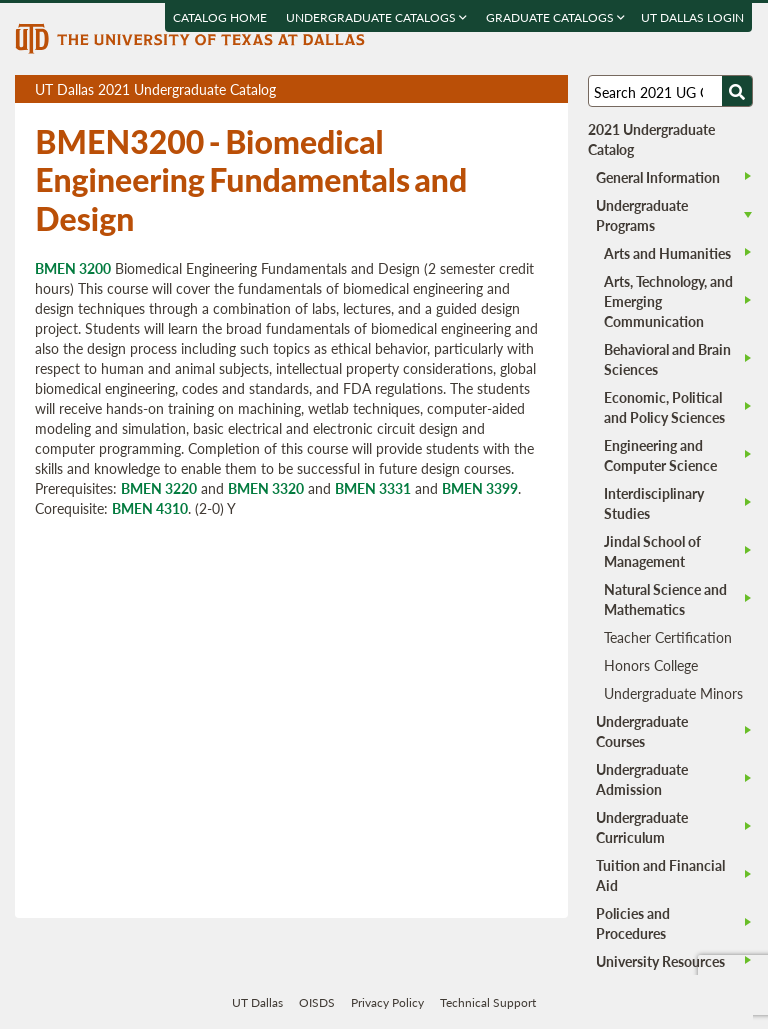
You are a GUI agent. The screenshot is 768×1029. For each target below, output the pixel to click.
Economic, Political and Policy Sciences (664, 407)
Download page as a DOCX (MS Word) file (503, 89)
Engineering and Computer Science (660, 455)
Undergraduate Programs (642, 215)
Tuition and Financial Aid (660, 875)
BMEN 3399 (480, 488)
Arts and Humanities (667, 253)
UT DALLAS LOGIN (693, 17)
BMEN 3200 (73, 268)
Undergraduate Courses (642, 731)
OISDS (317, 1002)
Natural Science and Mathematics (665, 599)
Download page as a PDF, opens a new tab (480, 89)
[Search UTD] (737, 91)
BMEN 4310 (150, 508)
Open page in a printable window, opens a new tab (526, 89)
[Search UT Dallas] (670, 91)
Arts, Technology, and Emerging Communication (668, 301)
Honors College (651, 665)
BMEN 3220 (159, 488)
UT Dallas (257, 1002)
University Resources (660, 961)
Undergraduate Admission (642, 779)
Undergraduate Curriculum (642, 827)
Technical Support (488, 1002)
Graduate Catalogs (556, 17)
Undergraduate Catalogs (377, 17)
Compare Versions (549, 89)
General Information (658, 177)
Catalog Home (221, 17)
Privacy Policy (387, 1002)
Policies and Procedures (633, 923)
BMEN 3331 (373, 488)
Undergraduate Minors (673, 693)
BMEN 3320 (266, 488)
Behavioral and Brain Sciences (667, 359)
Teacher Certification (668, 637)
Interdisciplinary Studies (654, 503)
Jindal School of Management (652, 551)
